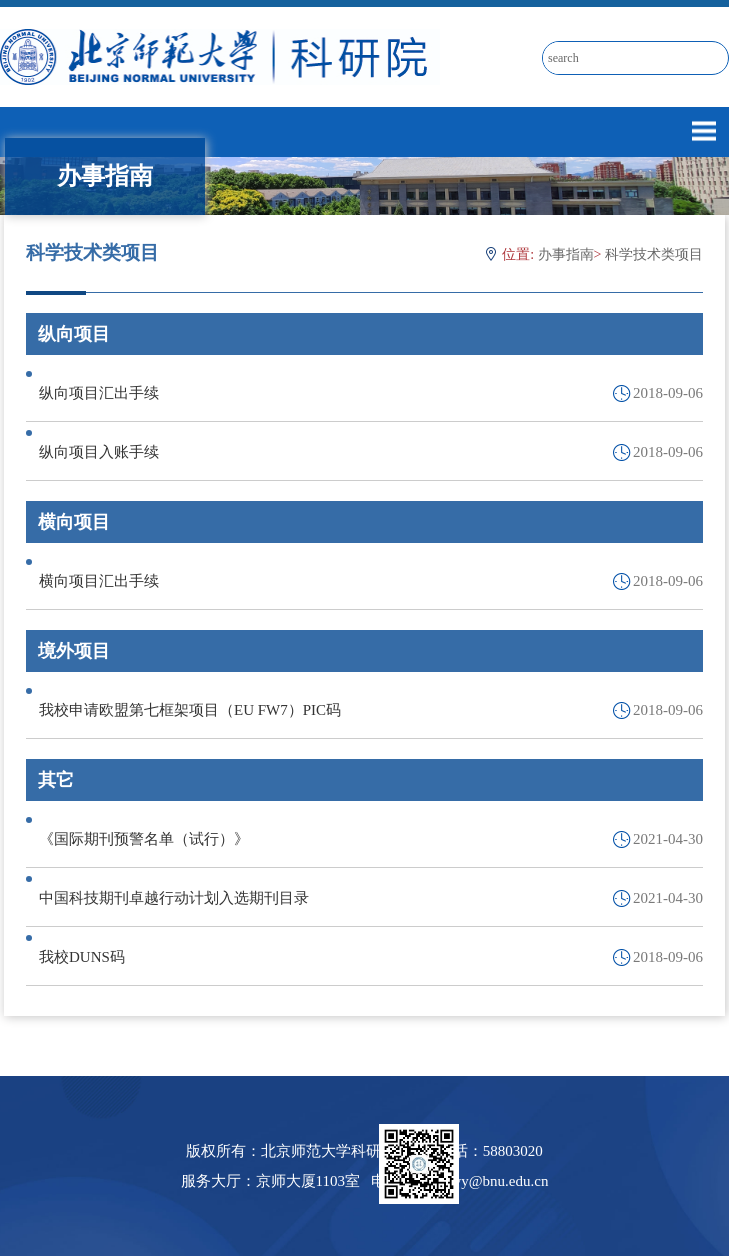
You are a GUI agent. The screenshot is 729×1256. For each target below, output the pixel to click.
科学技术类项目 (654, 254)
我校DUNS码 (82, 957)
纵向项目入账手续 (99, 452)
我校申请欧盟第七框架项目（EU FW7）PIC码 (190, 710)
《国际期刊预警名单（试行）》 (144, 839)
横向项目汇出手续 (99, 581)
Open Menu (704, 131)
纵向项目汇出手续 (99, 393)
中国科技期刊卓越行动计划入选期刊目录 (174, 898)
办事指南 (566, 254)
